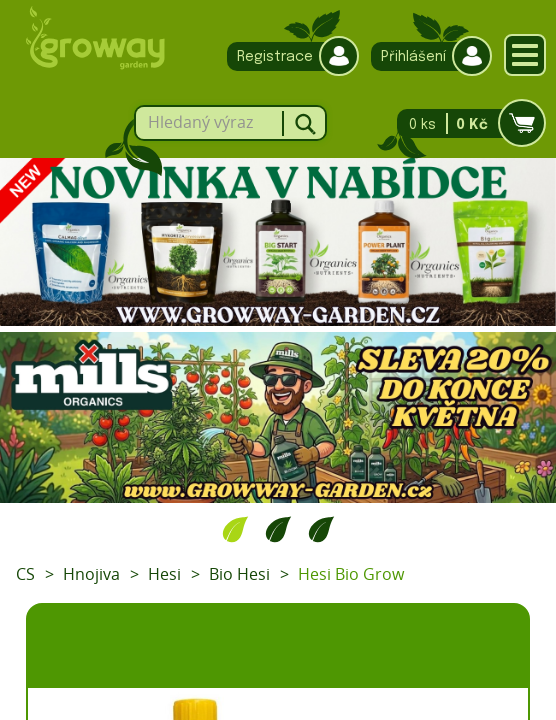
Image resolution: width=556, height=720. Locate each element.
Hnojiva (91, 574)
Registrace (288, 56)
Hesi (164, 574)
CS (25, 574)
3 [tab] (321, 529)
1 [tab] (235, 529)
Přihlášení (426, 56)
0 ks (465, 123)
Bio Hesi (239, 574)
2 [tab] (278, 529)
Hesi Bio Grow (351, 574)
